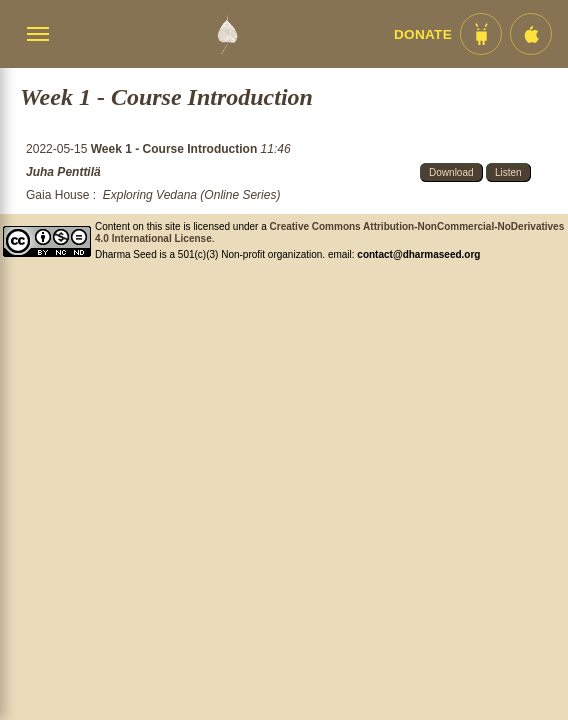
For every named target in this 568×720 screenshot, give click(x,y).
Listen (508, 172)
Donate (423, 34)
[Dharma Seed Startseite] (227, 34)
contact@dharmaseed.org (418, 254)
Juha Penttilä (63, 172)
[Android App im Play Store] (481, 34)
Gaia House (57, 195)
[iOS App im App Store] (531, 34)
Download (451, 172)
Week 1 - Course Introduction (176, 149)
